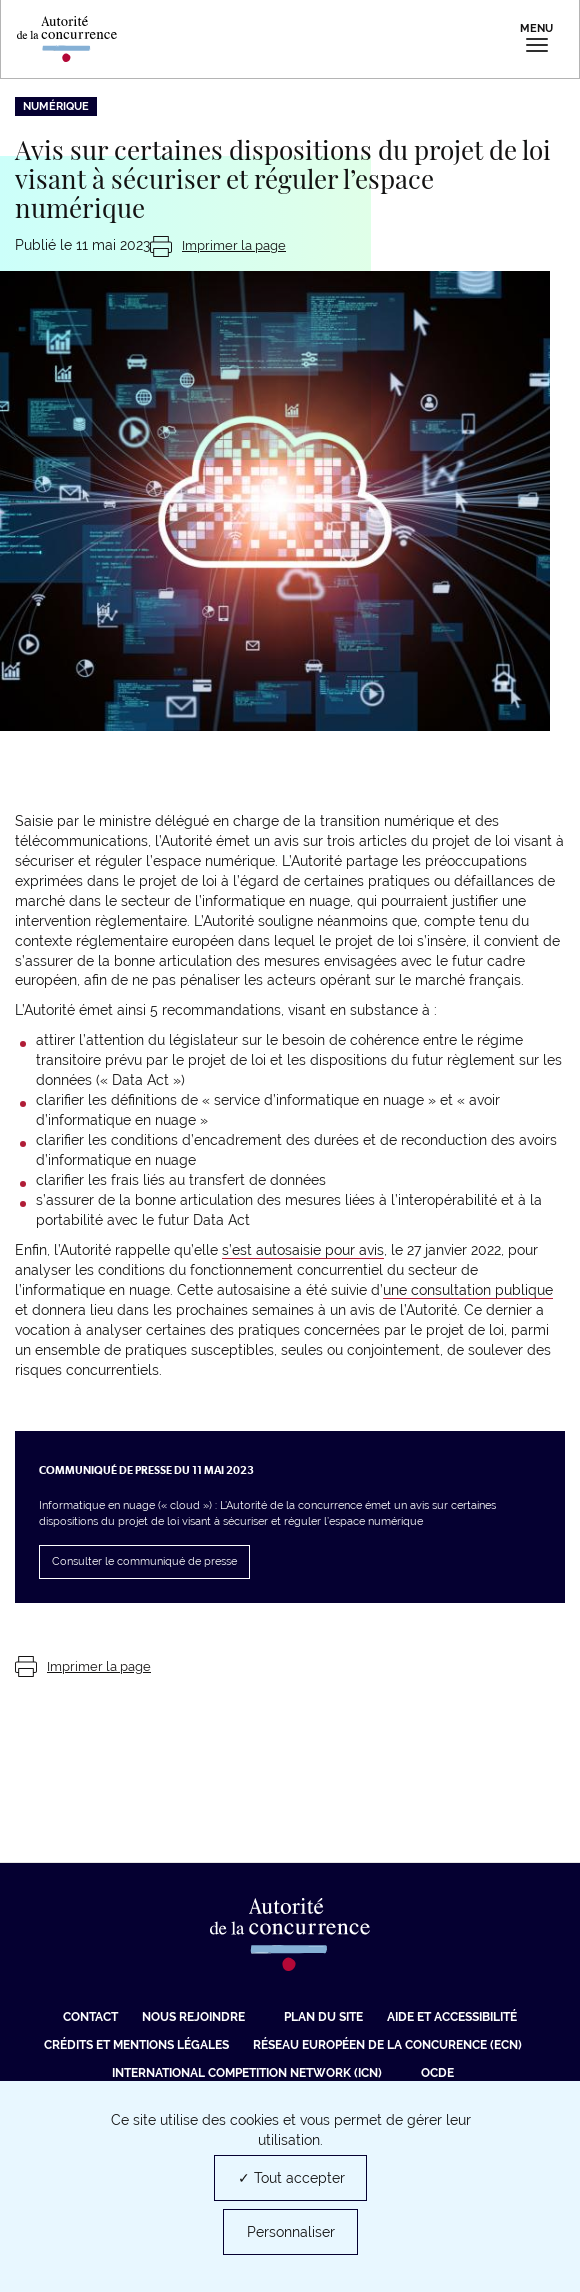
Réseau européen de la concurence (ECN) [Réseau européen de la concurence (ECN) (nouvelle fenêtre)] (387, 2045)
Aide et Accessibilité (452, 2017)
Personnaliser (291, 2232)
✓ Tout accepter (291, 2178)
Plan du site (323, 2017)
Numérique (56, 106)
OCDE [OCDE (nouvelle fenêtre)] (437, 2073)
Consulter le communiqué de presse (144, 1561)
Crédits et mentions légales (136, 2045)
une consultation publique (468, 1290)
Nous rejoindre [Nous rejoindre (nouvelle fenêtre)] (193, 2017)
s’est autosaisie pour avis (303, 1250)
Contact (90, 2017)
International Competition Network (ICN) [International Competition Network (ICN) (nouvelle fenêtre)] (247, 2073)
